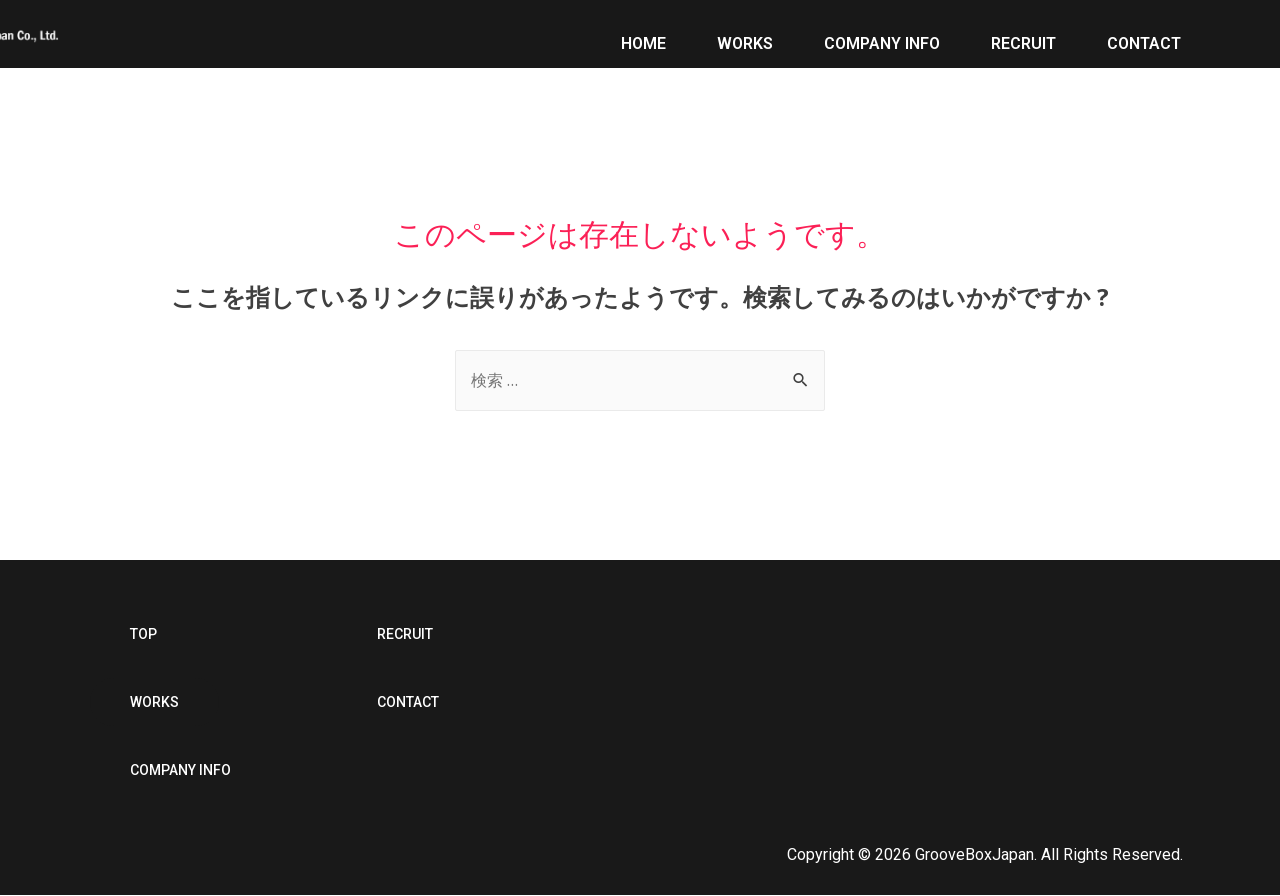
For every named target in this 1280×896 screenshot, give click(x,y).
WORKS (745, 36)
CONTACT (1144, 36)
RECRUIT (1023, 36)
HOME (643, 36)
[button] (143, 635)
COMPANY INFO (882, 36)
